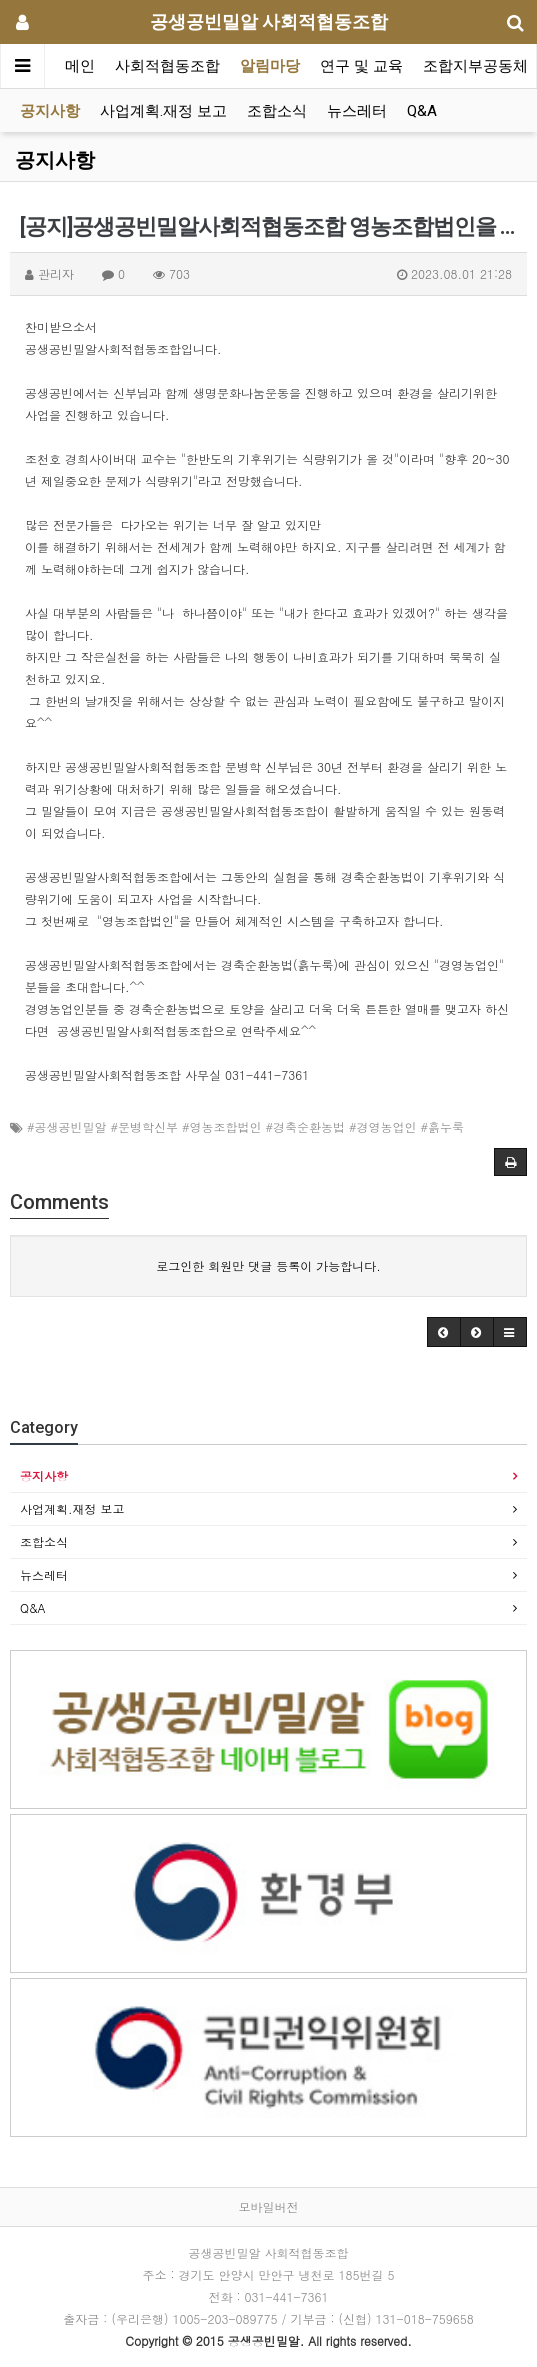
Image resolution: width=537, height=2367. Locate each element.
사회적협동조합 (167, 66)
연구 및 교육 (361, 66)
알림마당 (270, 66)
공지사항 (50, 111)
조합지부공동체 (475, 66)
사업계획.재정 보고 (163, 111)
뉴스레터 (357, 111)
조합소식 (277, 111)
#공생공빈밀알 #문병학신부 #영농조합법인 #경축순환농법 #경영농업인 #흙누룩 (245, 1126)
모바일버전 (269, 2206)
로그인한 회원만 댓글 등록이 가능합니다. (268, 1265)
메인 (80, 66)
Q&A (422, 111)
